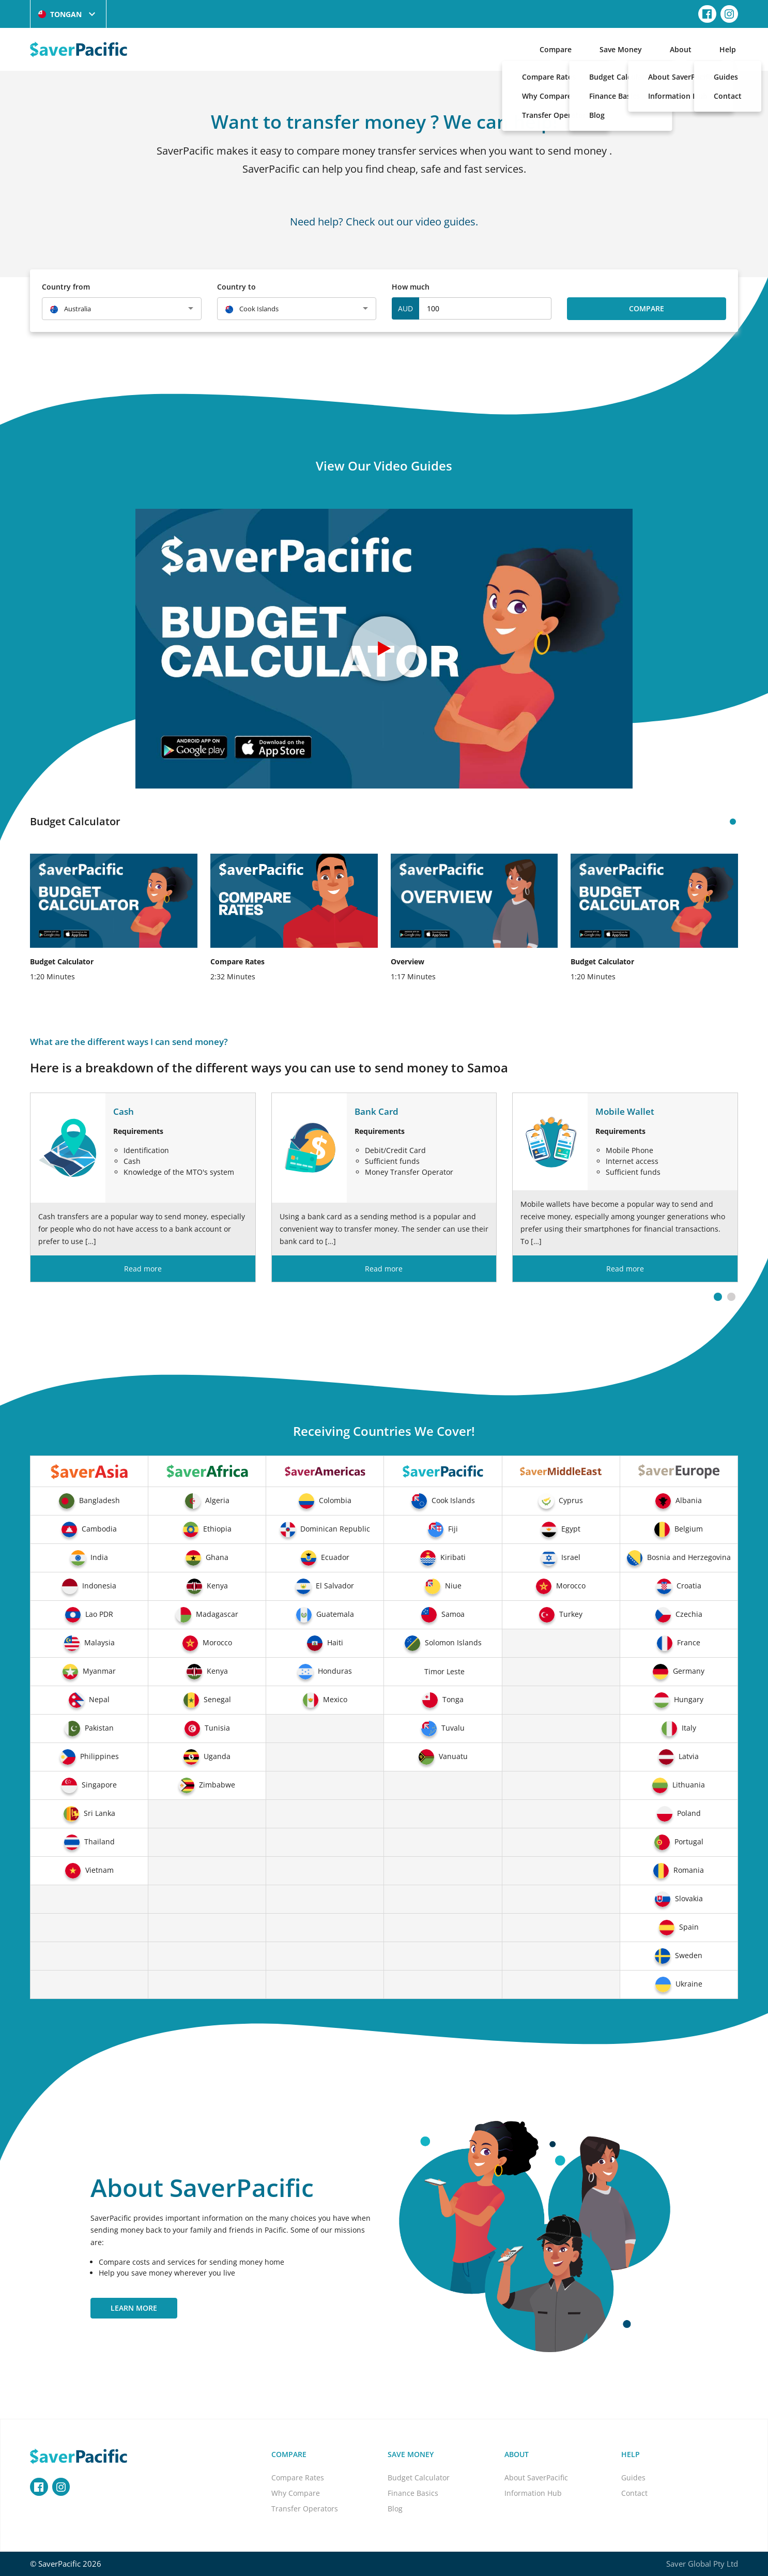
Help (727, 49)
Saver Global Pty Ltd (702, 2563)
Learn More (134, 2308)
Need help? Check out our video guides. (384, 221)
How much (410, 287)
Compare (556, 49)
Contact (634, 2493)
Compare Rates (297, 2477)
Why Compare (295, 2493)
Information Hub (533, 2493)
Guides (633, 2477)
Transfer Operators (304, 2508)
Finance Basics (413, 2493)
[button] (718, 1297)
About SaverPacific (536, 2477)
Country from (66, 287)
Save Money (621, 49)
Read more (143, 1269)
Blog (395, 2508)
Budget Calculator (419, 2477)
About (681, 49)
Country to (236, 287)
